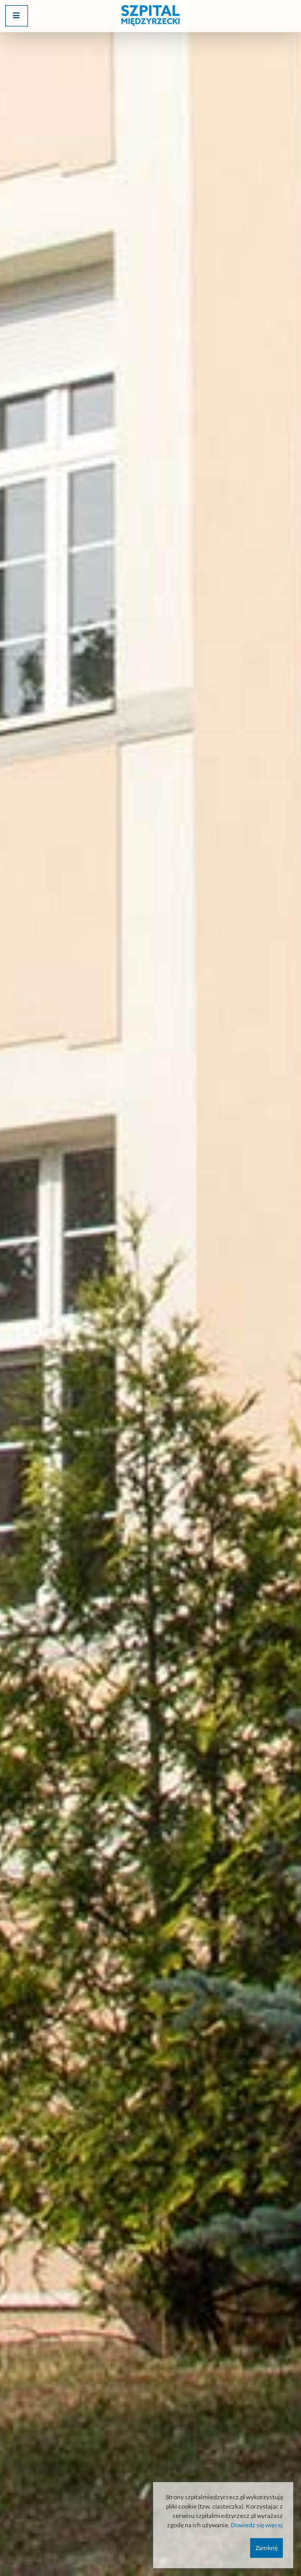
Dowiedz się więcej (257, 2525)
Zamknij (266, 2548)
